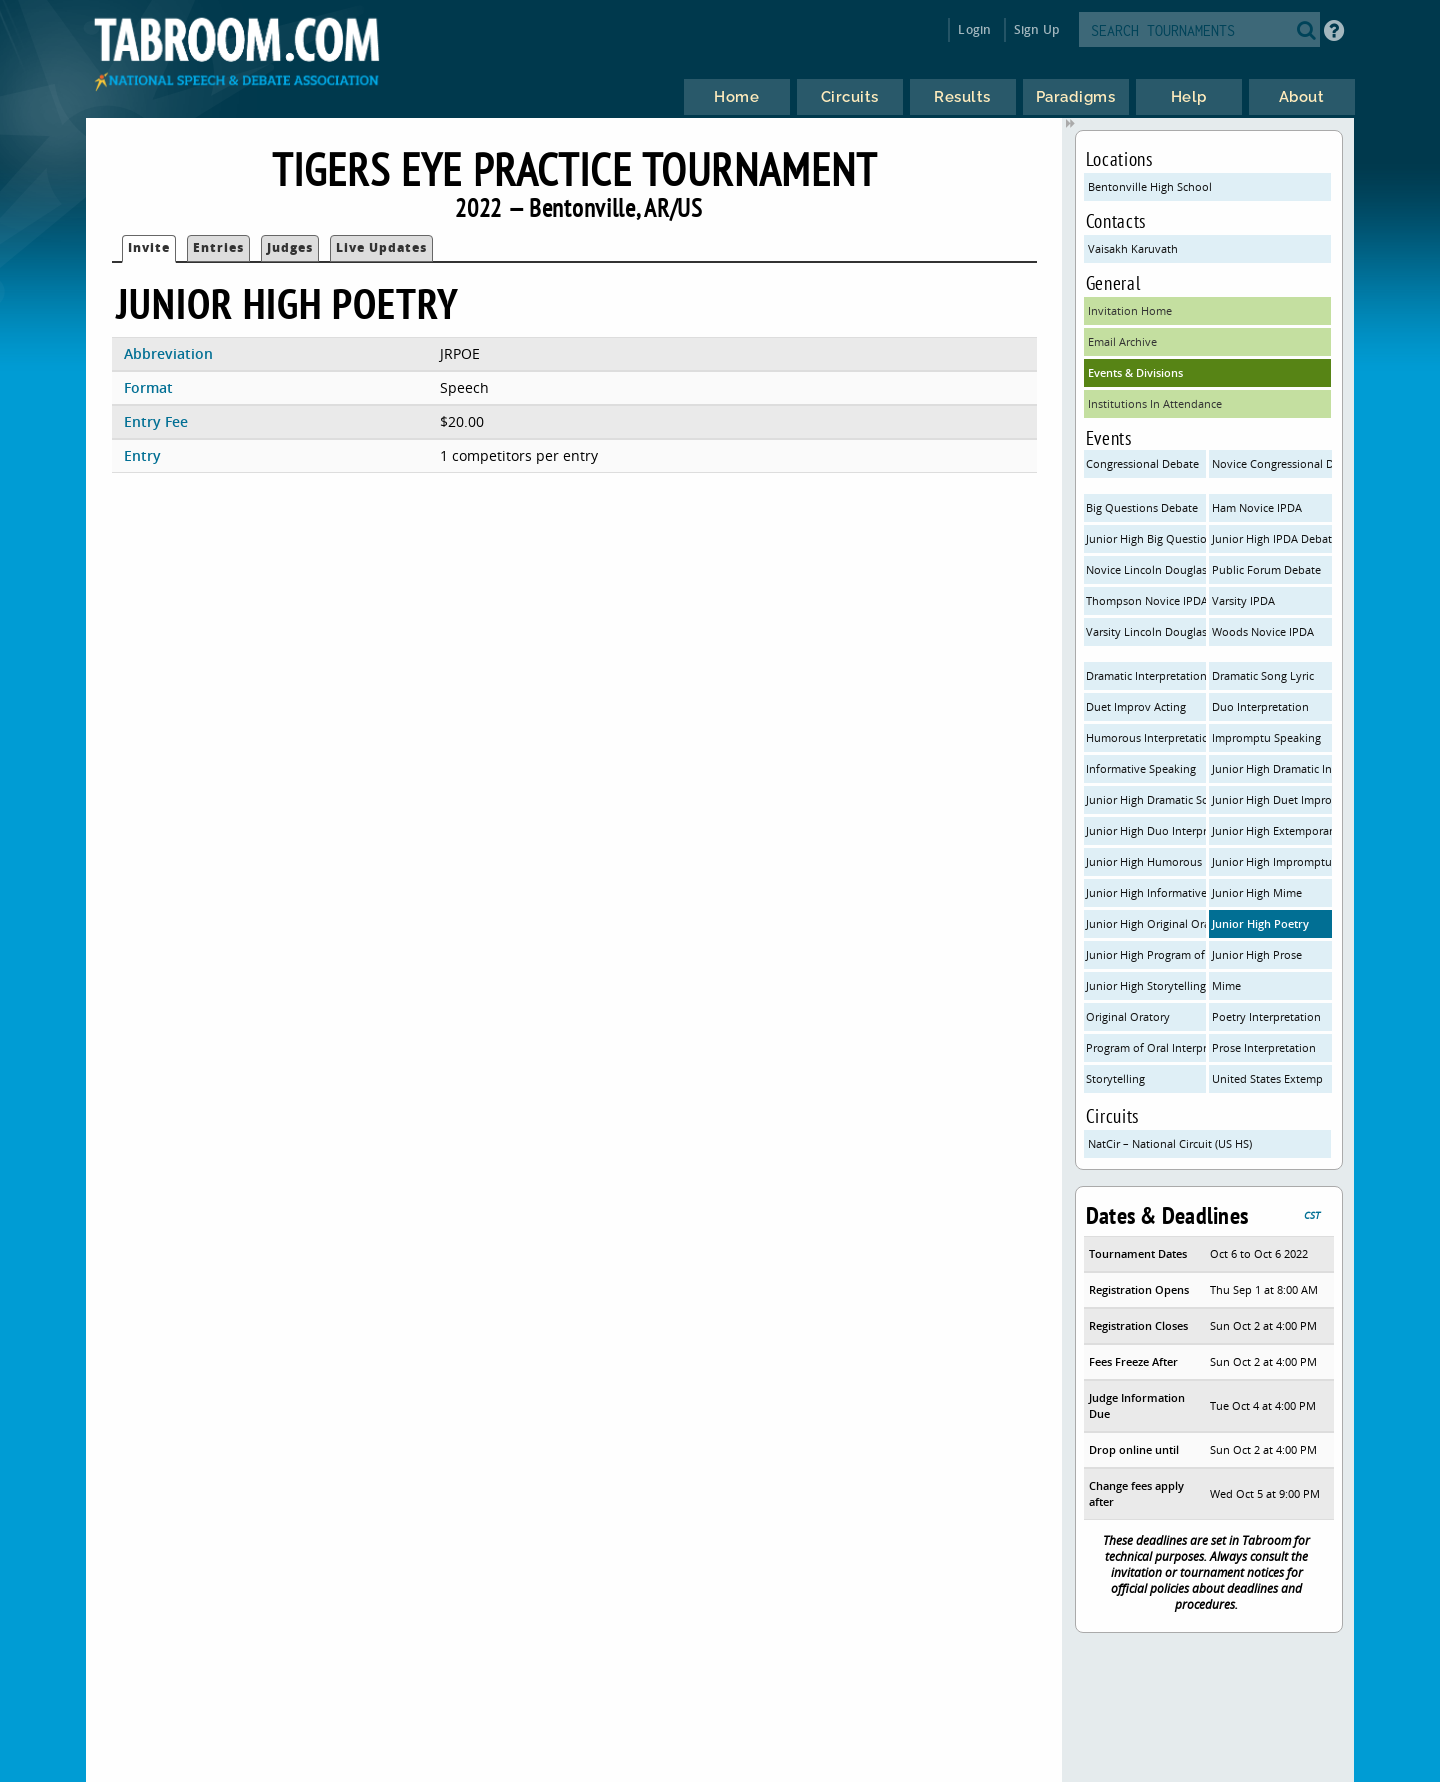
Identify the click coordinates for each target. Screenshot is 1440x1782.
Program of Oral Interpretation (1146, 1047)
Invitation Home (1130, 310)
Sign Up (1036, 29)
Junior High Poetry (1260, 923)
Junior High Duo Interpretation (1146, 830)
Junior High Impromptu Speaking (1272, 861)
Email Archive (1122, 341)
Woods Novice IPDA (1263, 631)
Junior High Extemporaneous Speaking (1272, 830)
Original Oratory (1128, 1016)
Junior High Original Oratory (1146, 923)
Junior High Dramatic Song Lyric (1146, 799)
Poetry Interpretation (1266, 1016)
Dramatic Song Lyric (1263, 675)
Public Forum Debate (1266, 569)
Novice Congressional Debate (1272, 463)
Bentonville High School (1150, 186)
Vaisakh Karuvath (1133, 248)
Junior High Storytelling (1146, 985)
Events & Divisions (1135, 372)
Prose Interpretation (1264, 1047)
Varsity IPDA (1243, 600)
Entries (218, 247)
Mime (1226, 985)
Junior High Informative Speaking (1146, 892)
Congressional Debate (1142, 463)
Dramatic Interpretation (1146, 675)
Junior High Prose (1257, 954)
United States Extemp (1267, 1078)
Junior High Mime (1257, 892)
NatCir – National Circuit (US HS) (1170, 1143)
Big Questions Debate (1142, 507)
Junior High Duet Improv (1272, 799)
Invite (149, 247)
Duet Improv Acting (1136, 706)
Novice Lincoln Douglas (1146, 569)
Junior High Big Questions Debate (1146, 538)
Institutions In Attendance (1155, 403)
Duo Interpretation (1260, 706)
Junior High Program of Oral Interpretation (1146, 954)
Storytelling (1115, 1078)
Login (974, 29)
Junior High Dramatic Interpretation (1272, 768)
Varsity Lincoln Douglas (1146, 631)
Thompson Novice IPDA (1146, 600)
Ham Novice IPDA (1257, 507)
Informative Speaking (1141, 768)
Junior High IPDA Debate (1272, 538)
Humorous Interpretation (1146, 737)
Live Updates (381, 247)
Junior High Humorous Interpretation (1146, 861)
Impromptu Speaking (1266, 737)
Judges (290, 247)
